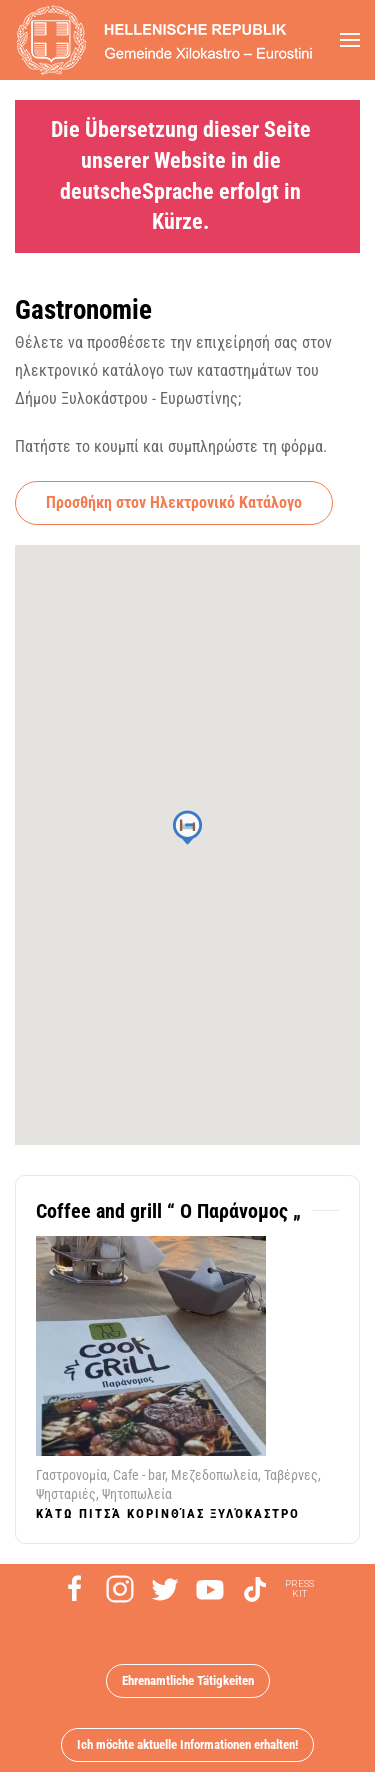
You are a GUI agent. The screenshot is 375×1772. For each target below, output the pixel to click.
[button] (350, 40)
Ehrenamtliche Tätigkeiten (188, 1680)
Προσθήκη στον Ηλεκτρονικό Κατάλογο (174, 502)
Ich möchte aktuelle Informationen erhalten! (187, 1744)
